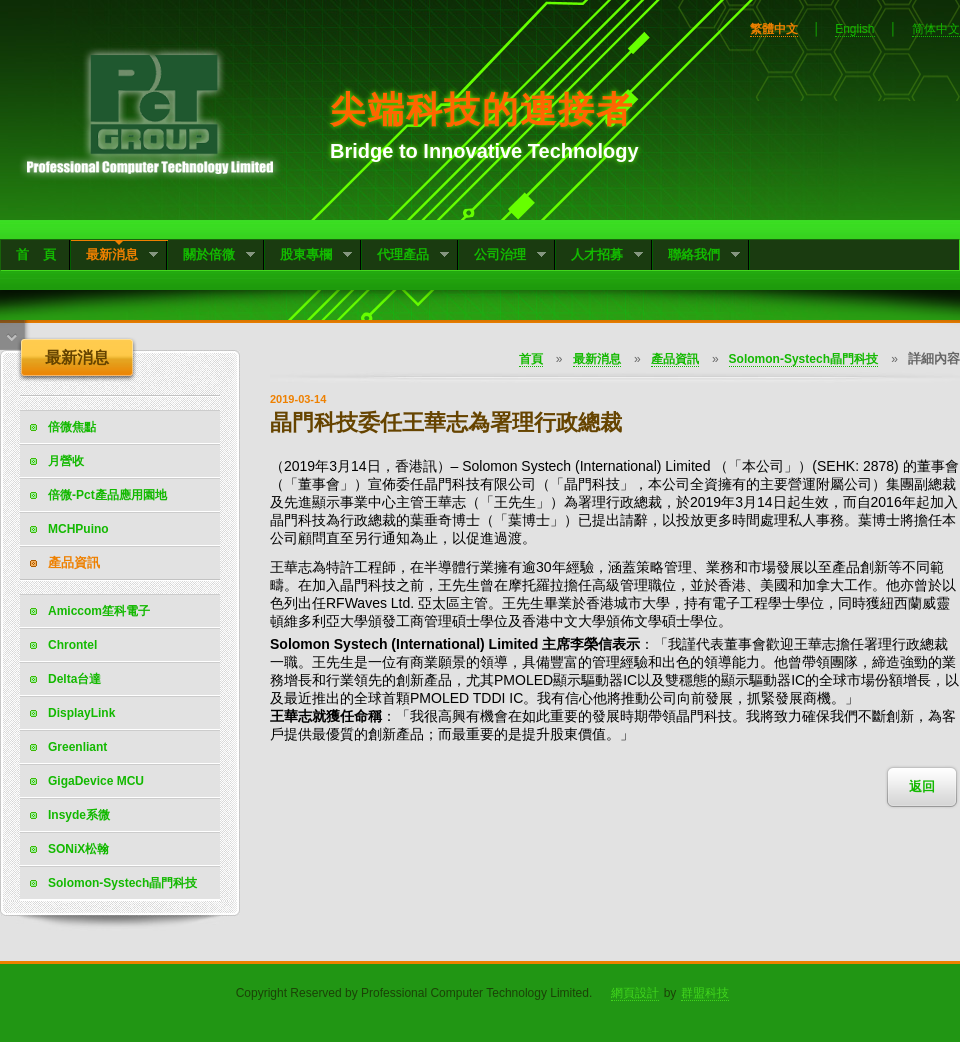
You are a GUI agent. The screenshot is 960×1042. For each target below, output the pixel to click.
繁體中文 (774, 29)
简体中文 (936, 29)
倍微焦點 (72, 427)
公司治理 (502, 256)
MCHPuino (78, 529)
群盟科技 (705, 993)
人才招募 (599, 256)
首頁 (531, 359)
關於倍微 (211, 256)
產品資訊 (74, 562)
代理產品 (405, 256)
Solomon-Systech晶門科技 (803, 359)
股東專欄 (308, 256)
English (854, 29)
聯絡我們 (696, 256)
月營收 (66, 461)
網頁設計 (635, 993)
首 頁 (36, 254)
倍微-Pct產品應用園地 (107, 495)
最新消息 (114, 256)
